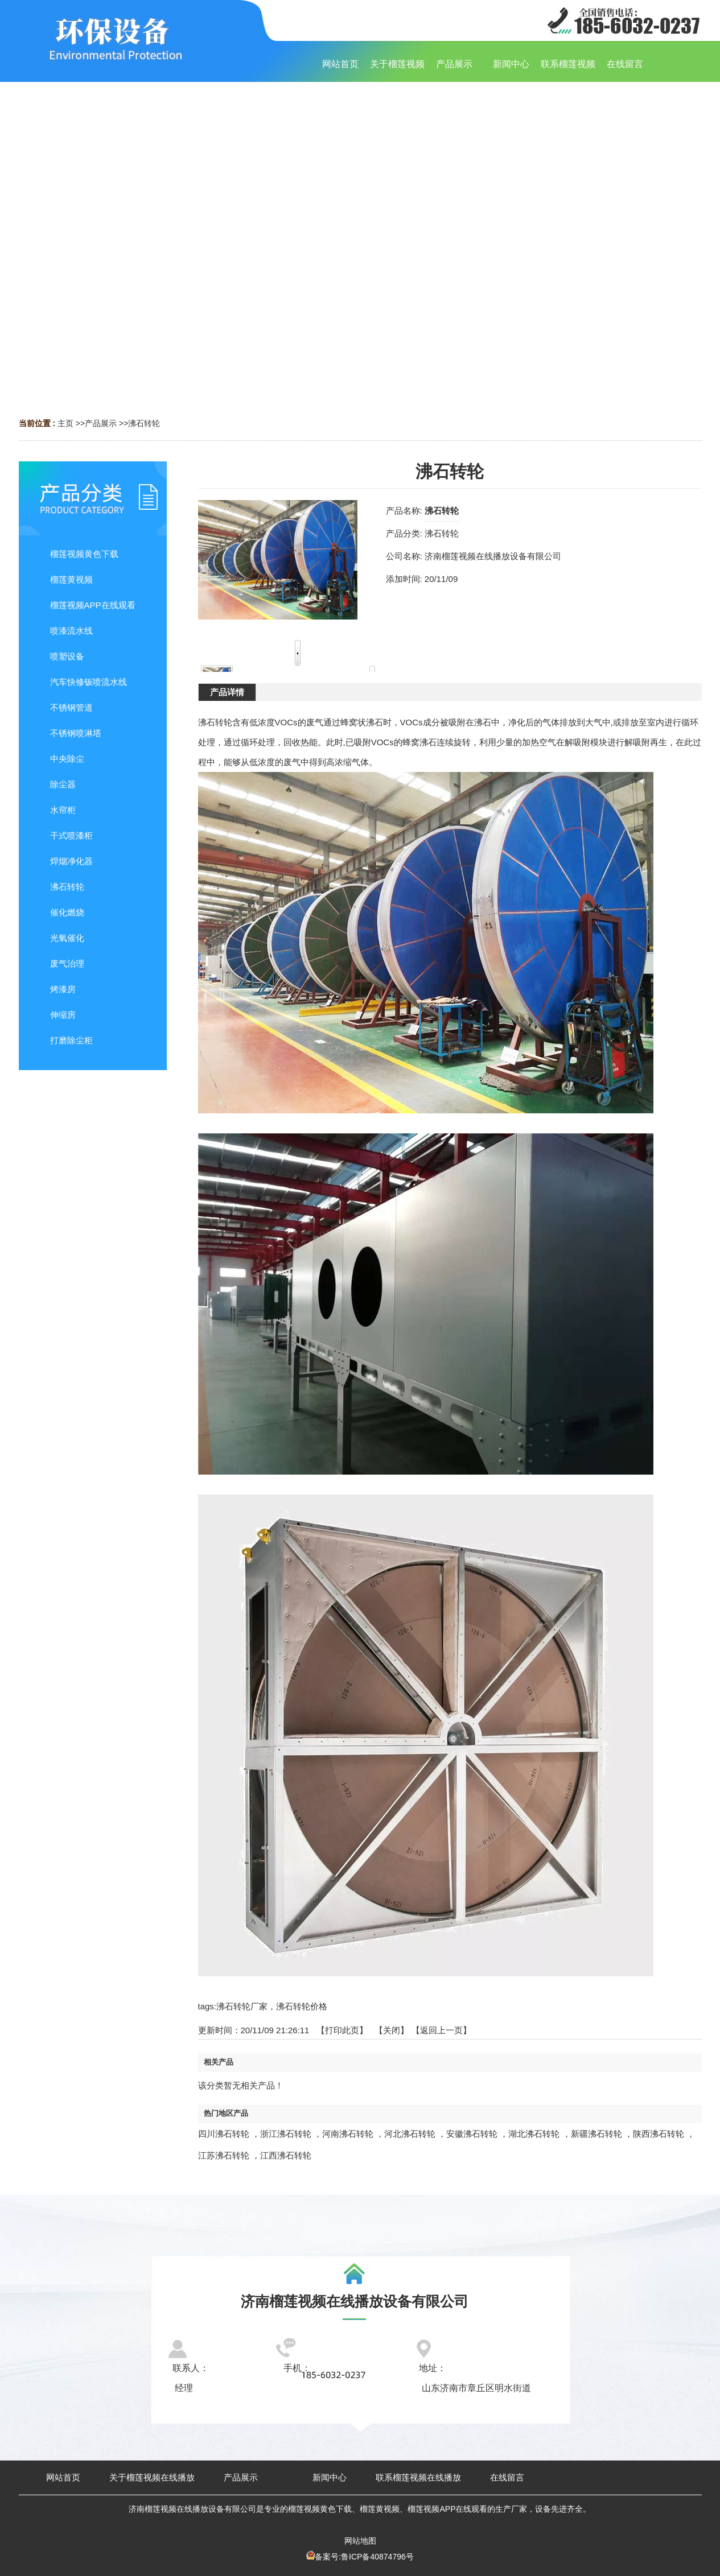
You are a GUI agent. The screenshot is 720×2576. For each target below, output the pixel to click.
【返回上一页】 (441, 2030)
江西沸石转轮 (285, 2155)
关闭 (391, 2030)
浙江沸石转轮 (285, 2134)
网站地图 (360, 2540)
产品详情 (227, 692)
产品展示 (101, 423)
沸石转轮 (144, 423)
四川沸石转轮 (223, 2134)
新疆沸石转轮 (596, 2134)
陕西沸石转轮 (658, 2134)
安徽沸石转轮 (471, 2134)
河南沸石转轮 (347, 2134)
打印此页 (342, 2030)
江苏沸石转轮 (223, 2155)
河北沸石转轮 (409, 2134)
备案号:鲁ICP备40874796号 (364, 2556)
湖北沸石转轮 (533, 2134)
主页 (65, 423)
